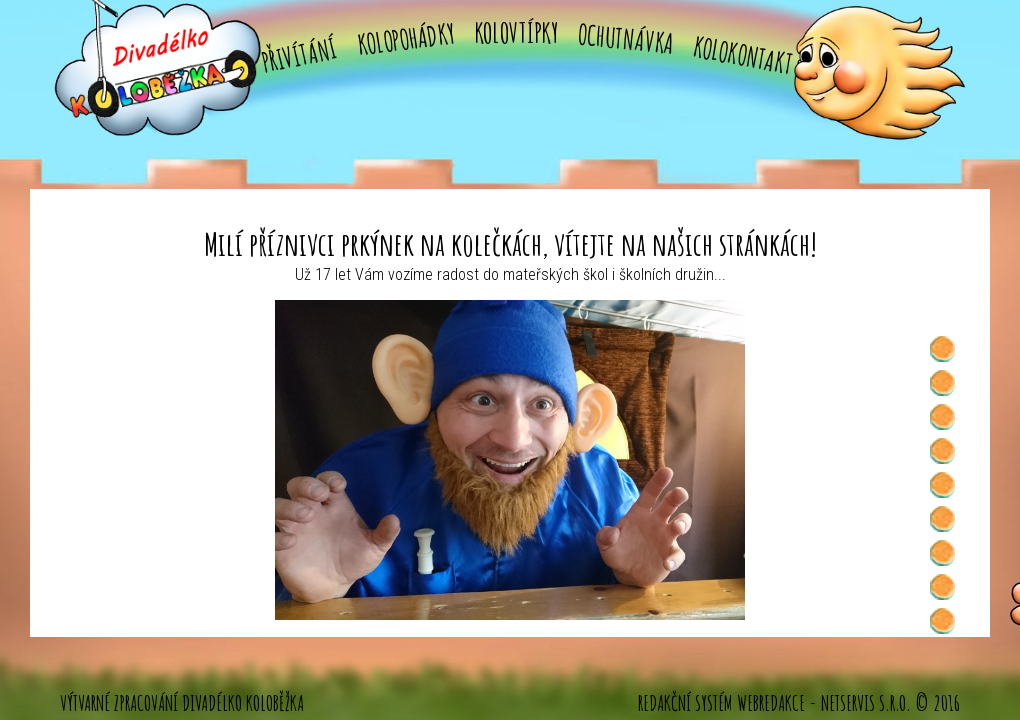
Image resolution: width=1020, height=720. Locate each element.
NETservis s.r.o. (866, 703)
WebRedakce (771, 703)
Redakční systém (685, 703)
